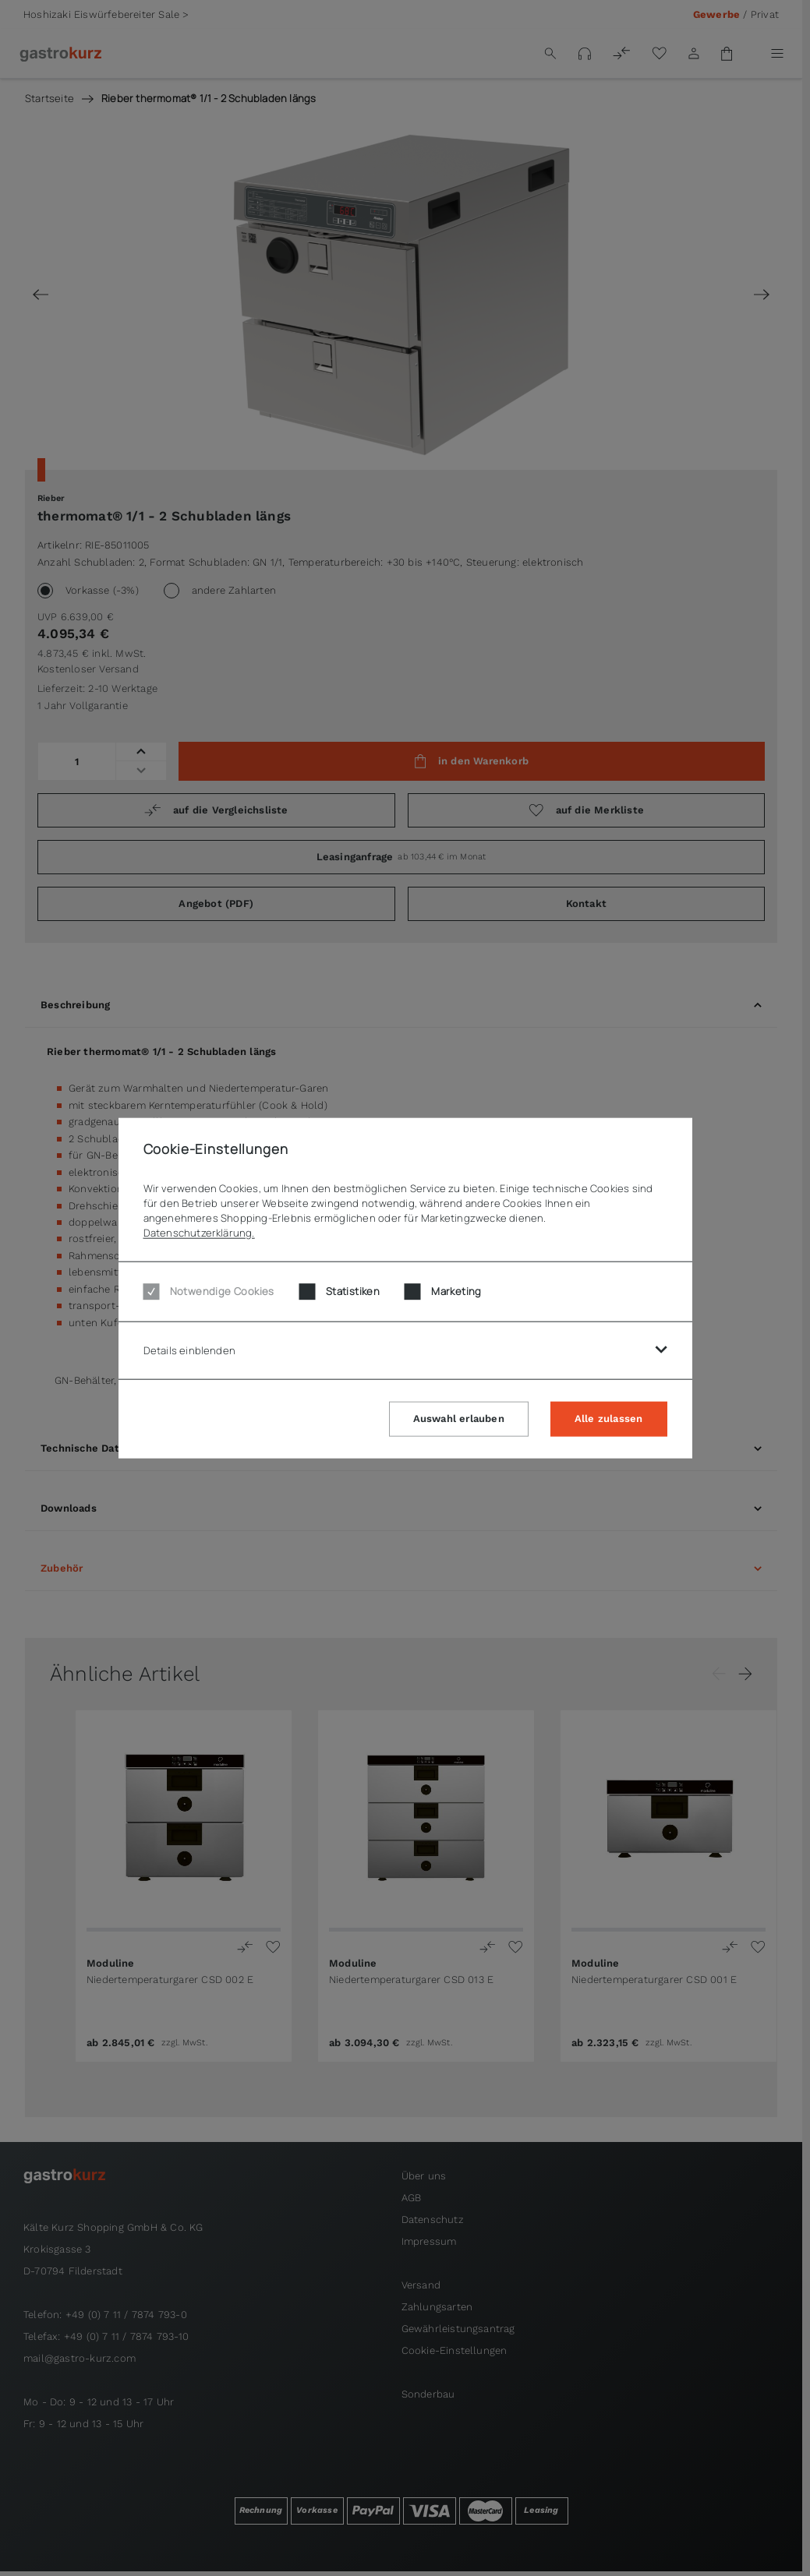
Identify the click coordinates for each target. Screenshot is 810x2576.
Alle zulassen (609, 1418)
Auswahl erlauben (458, 1418)
